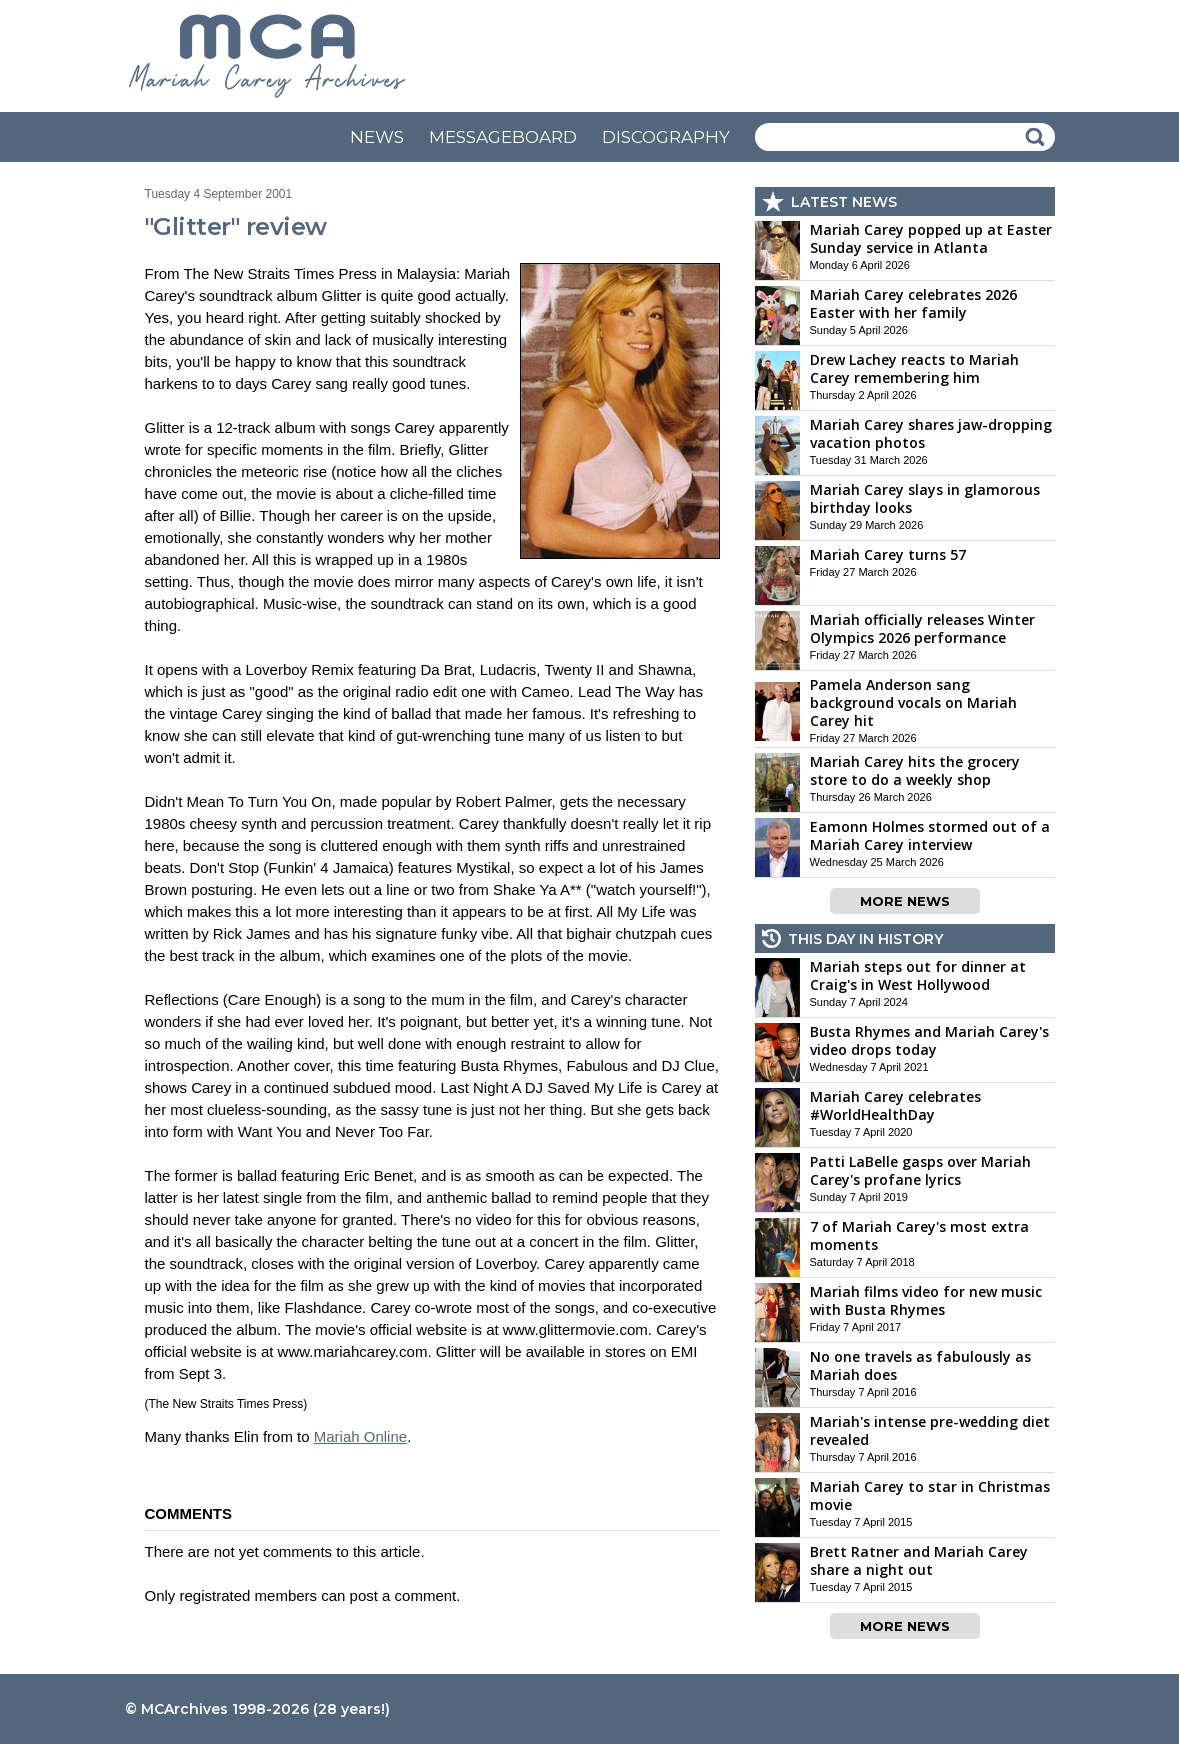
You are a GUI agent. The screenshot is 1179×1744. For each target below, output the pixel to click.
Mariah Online (360, 1436)
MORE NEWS (905, 901)
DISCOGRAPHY (666, 137)
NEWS (377, 137)
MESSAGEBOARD (503, 137)
